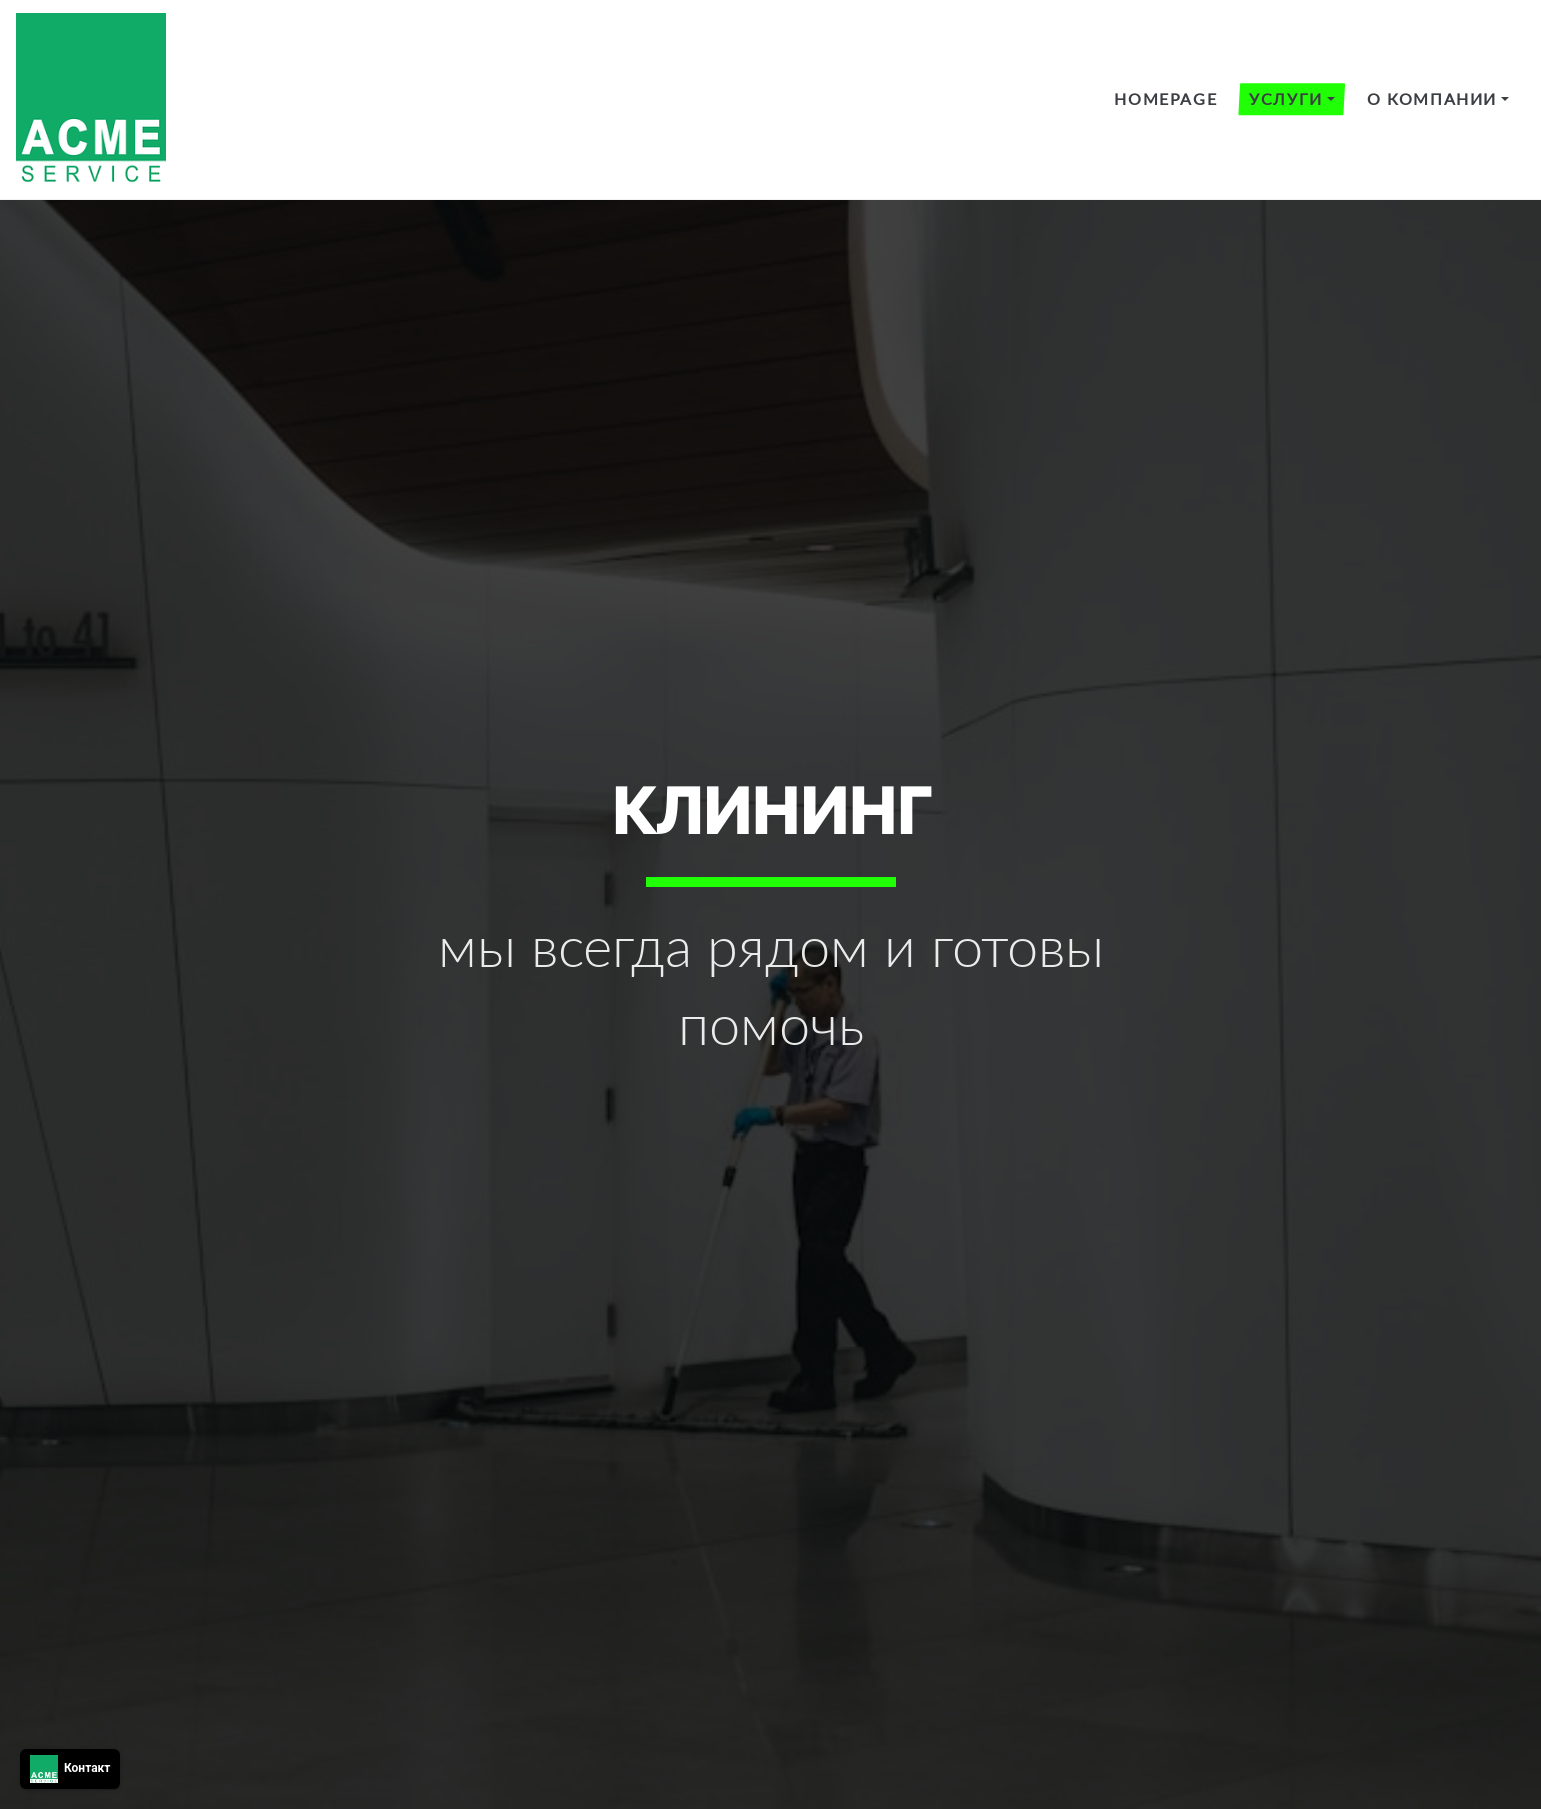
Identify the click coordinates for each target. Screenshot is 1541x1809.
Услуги (1286, 98)
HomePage (1165, 98)
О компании (1432, 98)
